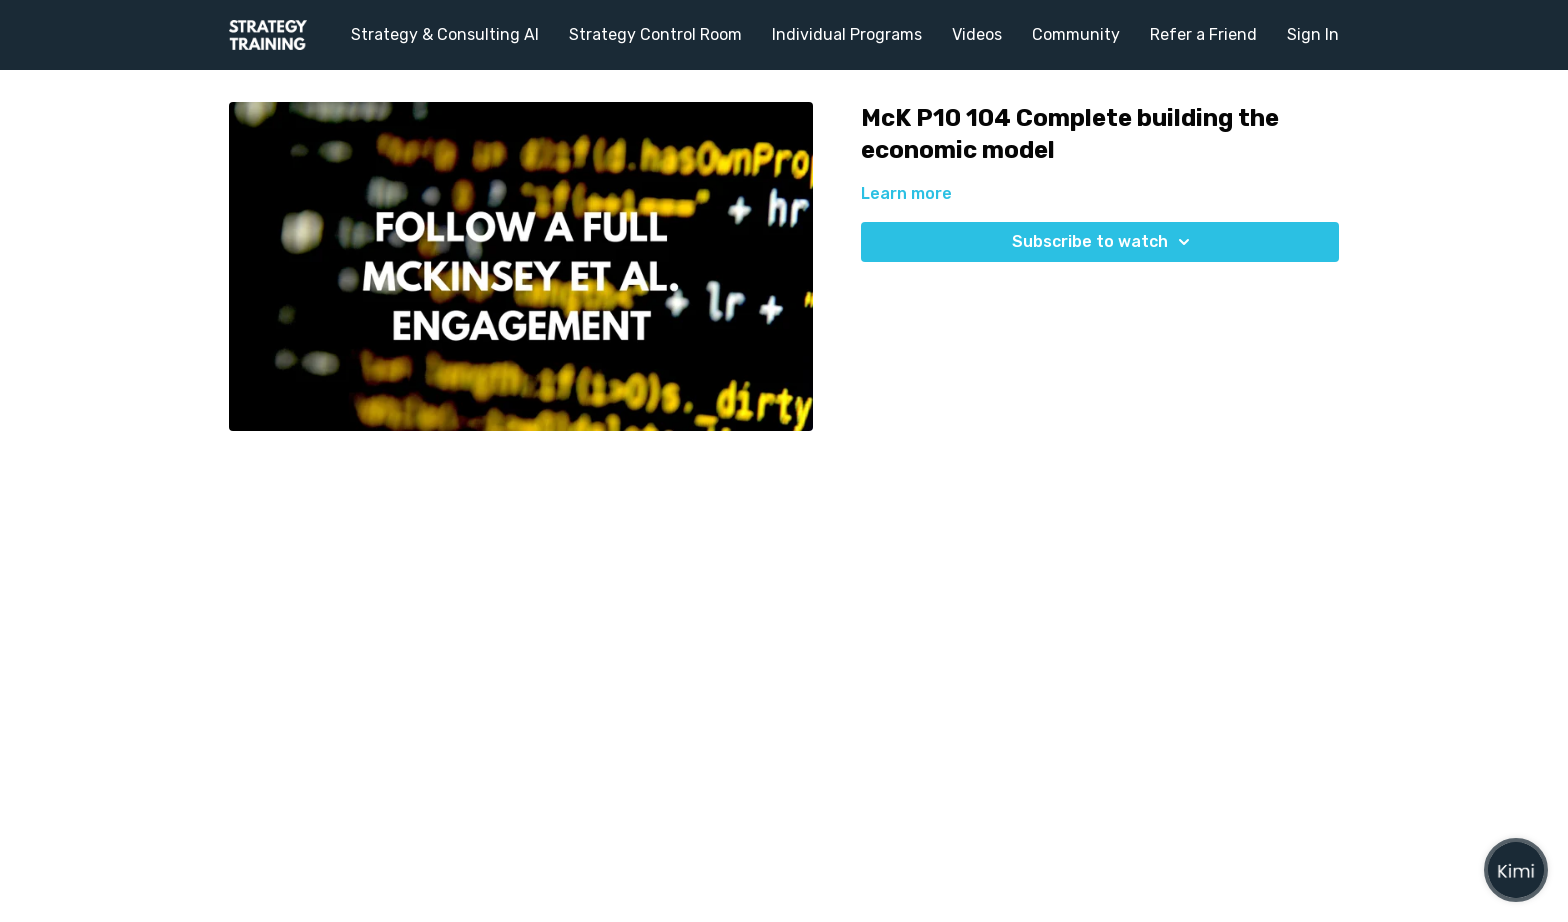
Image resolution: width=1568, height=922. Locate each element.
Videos (977, 34)
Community (1076, 34)
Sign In (1313, 34)
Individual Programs (847, 34)
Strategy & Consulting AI (445, 34)
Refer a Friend (1203, 34)
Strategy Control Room (655, 34)
